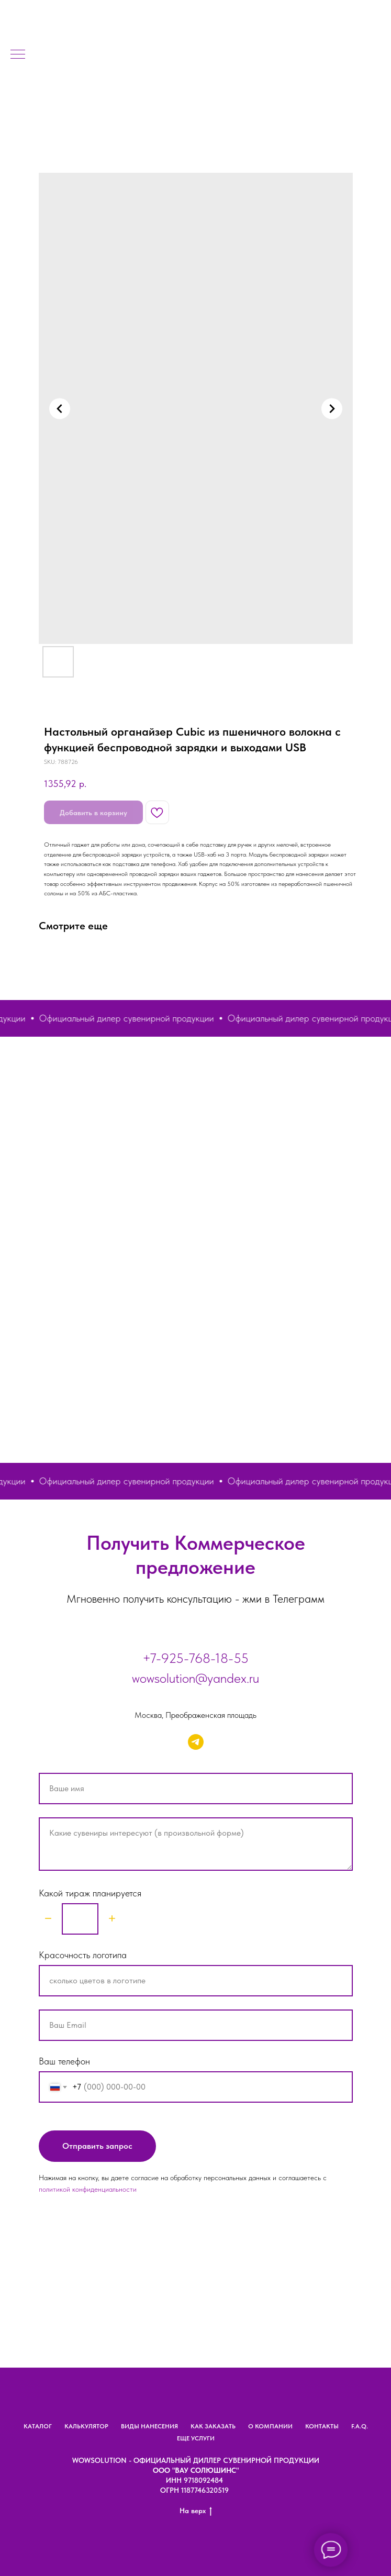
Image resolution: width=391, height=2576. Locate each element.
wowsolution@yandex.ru (195, 1678)
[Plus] (112, 1919)
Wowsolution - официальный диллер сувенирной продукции (195, 2460)
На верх (196, 2511)
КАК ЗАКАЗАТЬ (213, 2426)
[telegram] (196, 1742)
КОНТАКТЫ (322, 2426)
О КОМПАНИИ (270, 2426)
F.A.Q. (359, 2426)
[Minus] (48, 1919)
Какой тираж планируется (90, 1892)
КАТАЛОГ (38, 2426)
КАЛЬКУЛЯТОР (86, 2426)
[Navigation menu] (17, 55)
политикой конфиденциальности (88, 2189)
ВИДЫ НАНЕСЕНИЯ (149, 2426)
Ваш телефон (64, 2061)
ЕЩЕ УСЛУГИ (196, 2438)
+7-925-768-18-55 (195, 1658)
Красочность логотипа (83, 1954)
